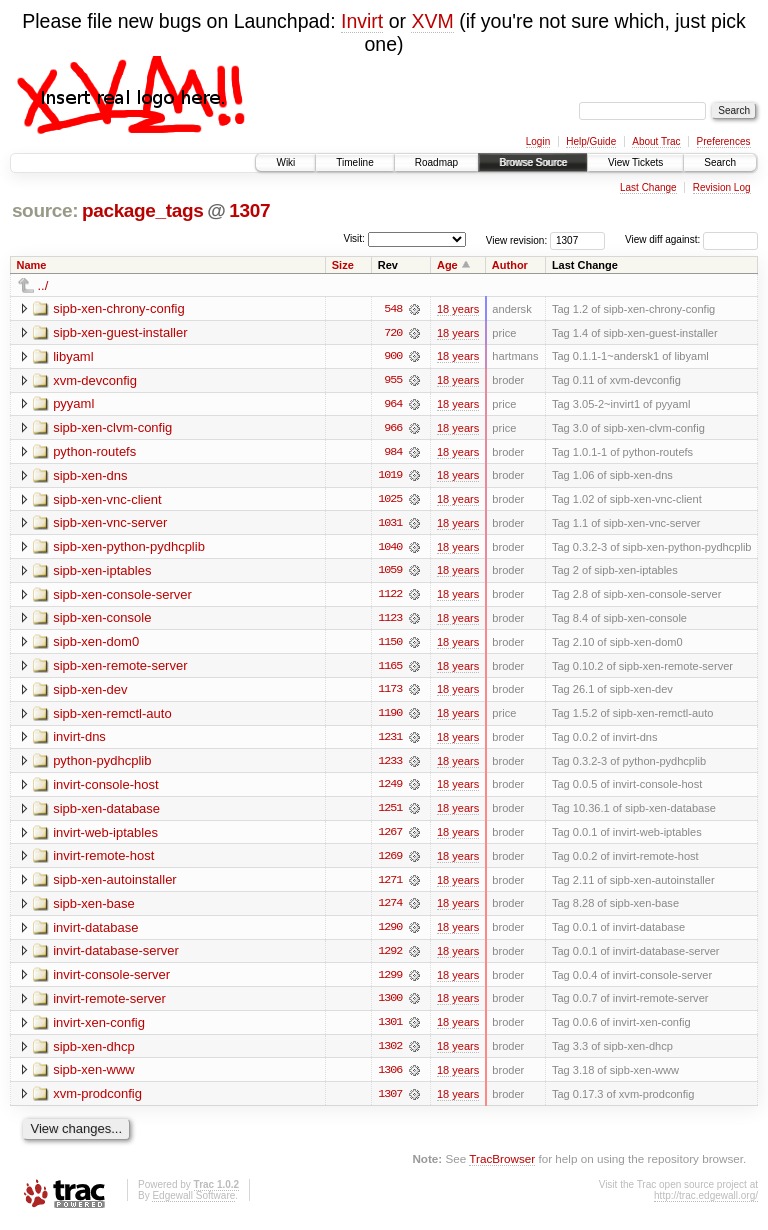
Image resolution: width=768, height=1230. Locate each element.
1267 (390, 837)
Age (447, 265)
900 (393, 357)
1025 (390, 501)
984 (393, 453)
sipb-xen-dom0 (96, 644)
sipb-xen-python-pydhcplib (129, 548)
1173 (390, 693)
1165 (390, 669)
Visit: (354, 238)
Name (32, 265)
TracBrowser (502, 1165)
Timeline (354, 162)
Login (538, 141)
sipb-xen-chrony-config (119, 308)
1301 (390, 1029)
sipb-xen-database (106, 812)
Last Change (648, 187)
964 (393, 405)
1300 (390, 1005)
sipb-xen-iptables (102, 572)
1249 (390, 789)
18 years (458, 309)
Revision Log (722, 187)
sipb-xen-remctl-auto (112, 716)
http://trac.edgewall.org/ (706, 1202)
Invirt (362, 21)
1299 (390, 981)
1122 (390, 597)
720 (393, 333)
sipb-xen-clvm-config (112, 428)
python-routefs (94, 452)
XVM (432, 21)
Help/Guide (591, 141)
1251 (390, 813)
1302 (390, 1053)
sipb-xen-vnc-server (110, 524)
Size (343, 265)
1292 (390, 957)
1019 (390, 477)
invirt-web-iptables (105, 836)
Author (510, 265)
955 (393, 381)
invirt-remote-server (109, 1004)
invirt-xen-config (99, 1028)
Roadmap (436, 162)
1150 (390, 645)
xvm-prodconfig (97, 1100)
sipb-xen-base (94, 908)
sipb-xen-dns (90, 476)
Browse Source (533, 162)
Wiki (285, 162)
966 (393, 429)
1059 (390, 573)
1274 (390, 909)
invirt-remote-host (103, 860)
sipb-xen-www (94, 1076)
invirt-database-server (116, 956)
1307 (249, 210)
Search (720, 162)
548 (393, 309)
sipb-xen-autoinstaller (115, 884)
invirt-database (95, 932)
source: (45, 210)
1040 (390, 549)
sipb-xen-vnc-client (107, 500)
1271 (390, 885)
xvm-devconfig (95, 380)
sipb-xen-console (102, 620)
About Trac (656, 141)
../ (43, 285)
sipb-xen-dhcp (94, 1052)
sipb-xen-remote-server (120, 668)
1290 (390, 933)
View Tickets (635, 162)
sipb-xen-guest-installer (120, 332)
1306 (390, 1077)
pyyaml (73, 404)
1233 (390, 765)
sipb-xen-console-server (122, 596)
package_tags (143, 210)
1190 (390, 717)
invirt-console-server (111, 980)
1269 (390, 861)
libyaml (73, 356)
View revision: (517, 239)
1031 (390, 525)
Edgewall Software (193, 1202)
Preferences (724, 141)
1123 (390, 621)
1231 (390, 741)
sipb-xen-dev (90, 692)
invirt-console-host (106, 788)
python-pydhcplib (102, 764)
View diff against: (691, 239)
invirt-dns (79, 740)
